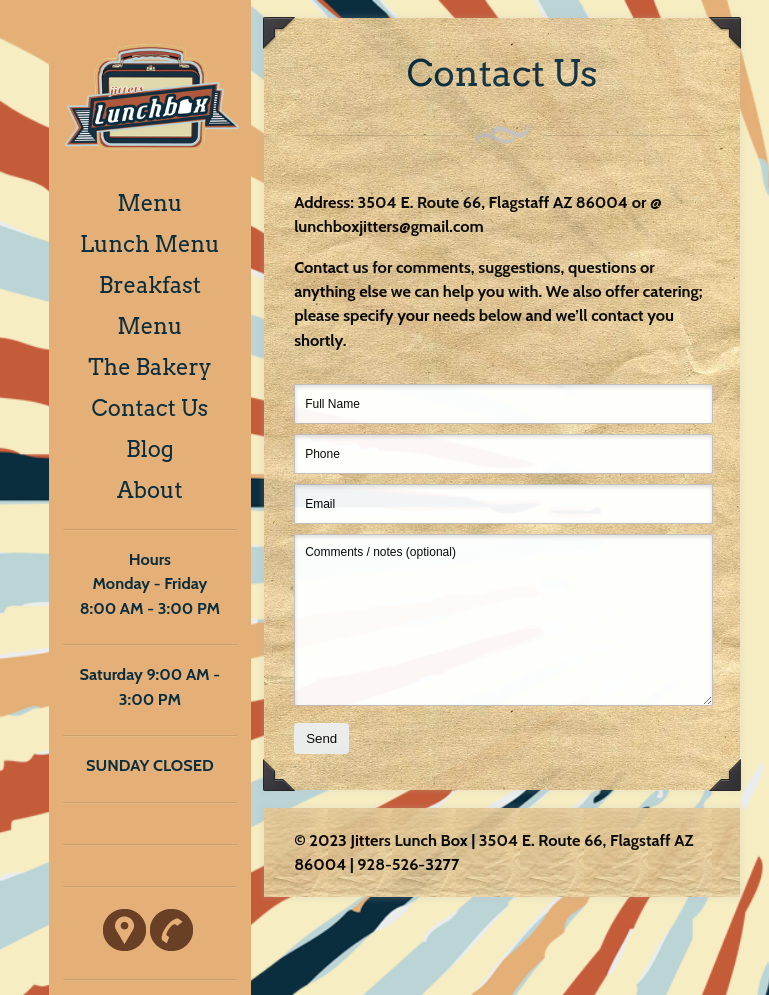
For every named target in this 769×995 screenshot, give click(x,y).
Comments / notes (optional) (503, 620)
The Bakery (149, 367)
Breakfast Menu (150, 305)
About (150, 490)
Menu (149, 203)
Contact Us (150, 408)
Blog (150, 449)
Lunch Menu (150, 244)
